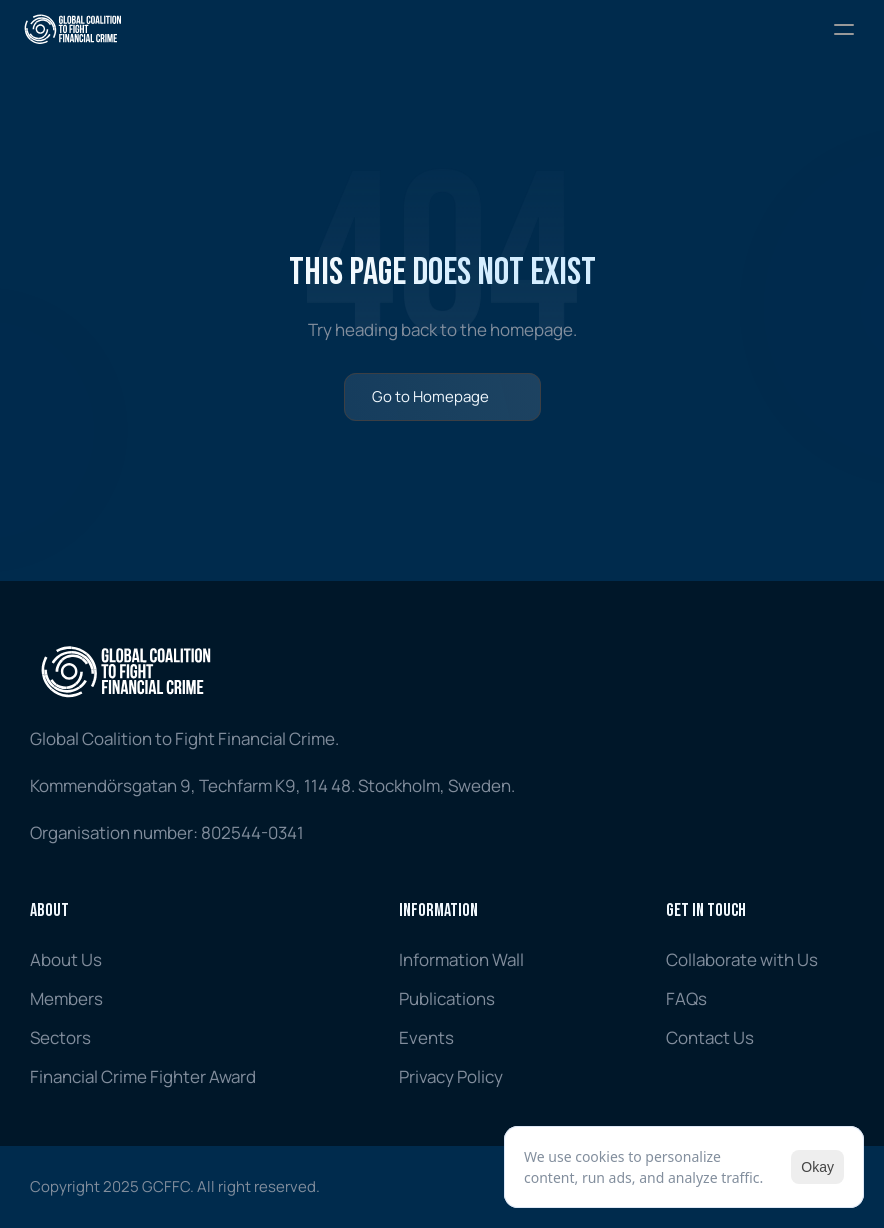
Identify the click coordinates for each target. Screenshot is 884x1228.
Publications (447, 998)
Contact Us (710, 1037)
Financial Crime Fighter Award (143, 1076)
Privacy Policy (451, 1076)
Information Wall (461, 959)
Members (66, 998)
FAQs (686, 998)
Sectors (60, 1037)
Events (426, 1037)
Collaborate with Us (742, 959)
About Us (66, 959)
